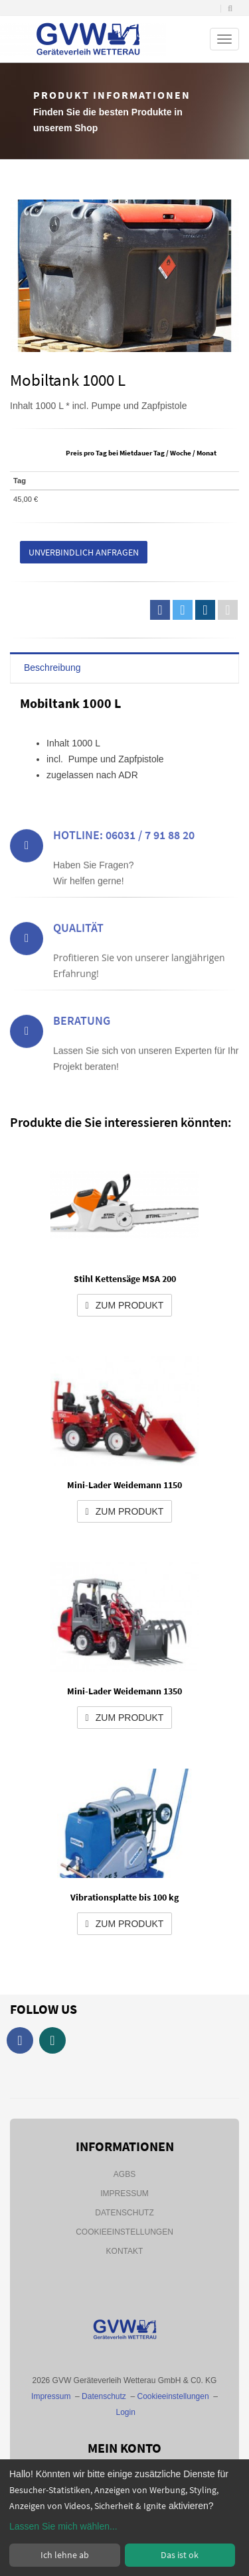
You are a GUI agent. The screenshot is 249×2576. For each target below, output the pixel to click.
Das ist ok (180, 2555)
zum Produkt (125, 1305)
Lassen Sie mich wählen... (63, 2526)
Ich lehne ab (65, 2555)
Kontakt (124, 2251)
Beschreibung (52, 667)
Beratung (81, 1055)
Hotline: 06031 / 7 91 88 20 (124, 870)
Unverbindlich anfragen (84, 552)
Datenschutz (124, 2212)
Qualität (78, 962)
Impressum (124, 2193)
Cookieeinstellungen (124, 2232)
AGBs (124, 2174)
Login (125, 2412)
